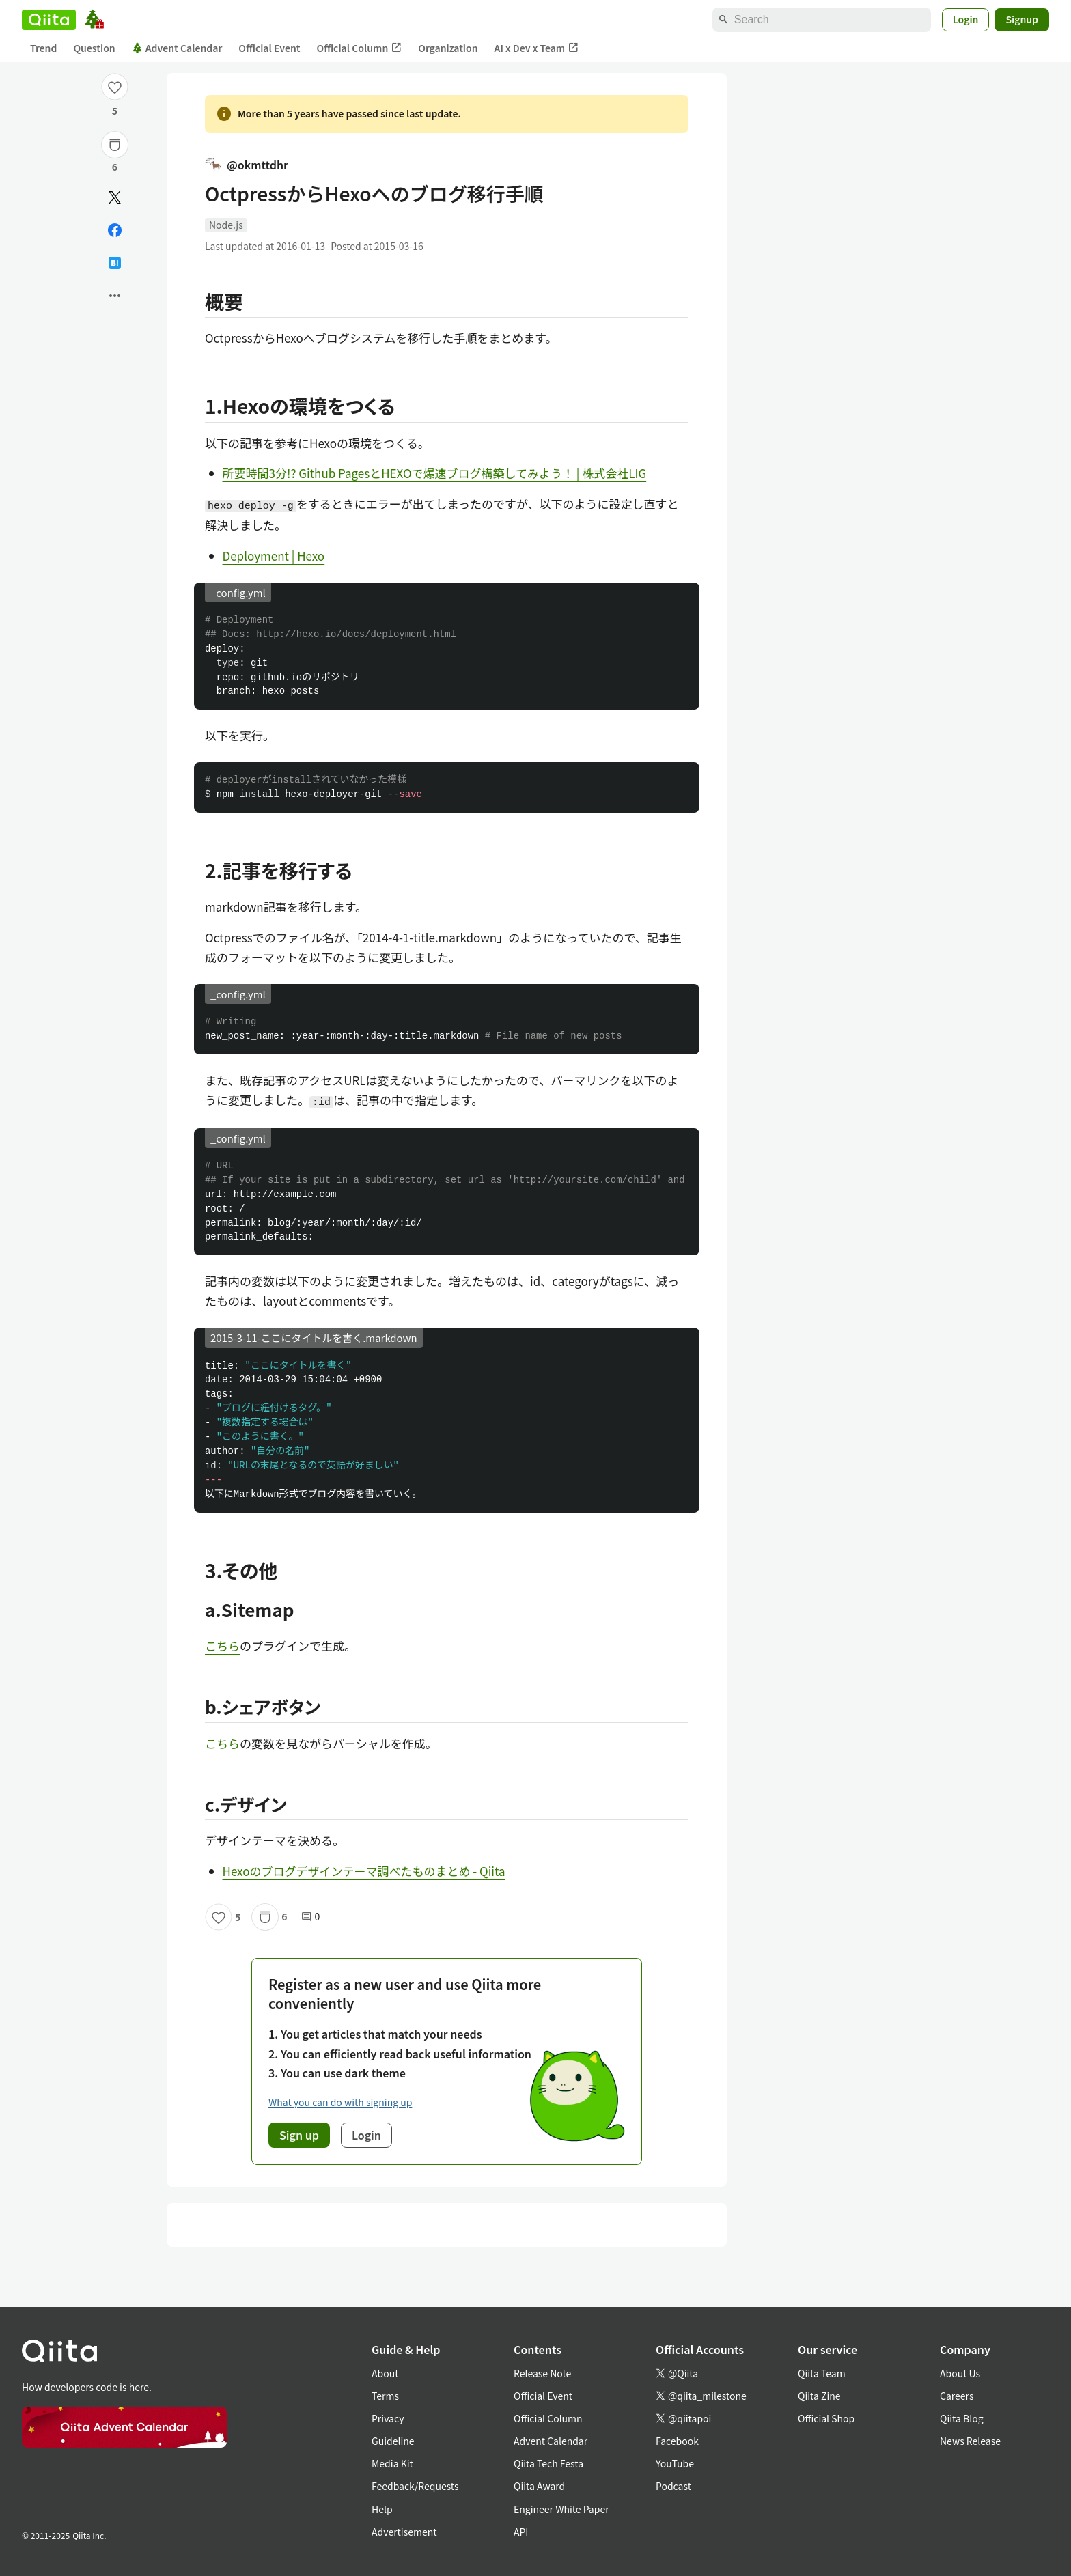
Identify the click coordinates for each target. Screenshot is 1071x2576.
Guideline (393, 2441)
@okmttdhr (246, 164)
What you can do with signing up (340, 2102)
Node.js (226, 225)
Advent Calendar (177, 48)
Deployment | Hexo (274, 555)
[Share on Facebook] (115, 230)
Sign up (299, 2135)
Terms (385, 2396)
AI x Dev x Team (537, 48)
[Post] (115, 197)
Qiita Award (539, 2486)
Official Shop (826, 2418)
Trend (43, 48)
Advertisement (404, 2531)
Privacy (388, 2418)
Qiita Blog (962, 2418)
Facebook (677, 2441)
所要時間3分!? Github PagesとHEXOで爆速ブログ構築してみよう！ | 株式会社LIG (435, 472)
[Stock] (114, 144)
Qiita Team (822, 2373)
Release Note (542, 2373)
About (385, 2373)
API (521, 2531)
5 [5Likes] (114, 110)
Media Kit (392, 2463)
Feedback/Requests (415, 2486)
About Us (960, 2373)
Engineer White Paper (561, 2509)
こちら (222, 1645)
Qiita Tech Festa (548, 2463)
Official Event (269, 48)
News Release (970, 2441)
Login (966, 19)
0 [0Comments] (310, 1916)
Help (382, 2509)
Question (94, 48)
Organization (447, 48)
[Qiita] (49, 20)
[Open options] (115, 296)
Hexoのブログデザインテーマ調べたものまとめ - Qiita (364, 1870)
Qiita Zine (819, 2396)
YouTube (675, 2463)
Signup (1021, 19)
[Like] (114, 86)
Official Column (359, 48)
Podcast (673, 2486)
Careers (956, 2396)
